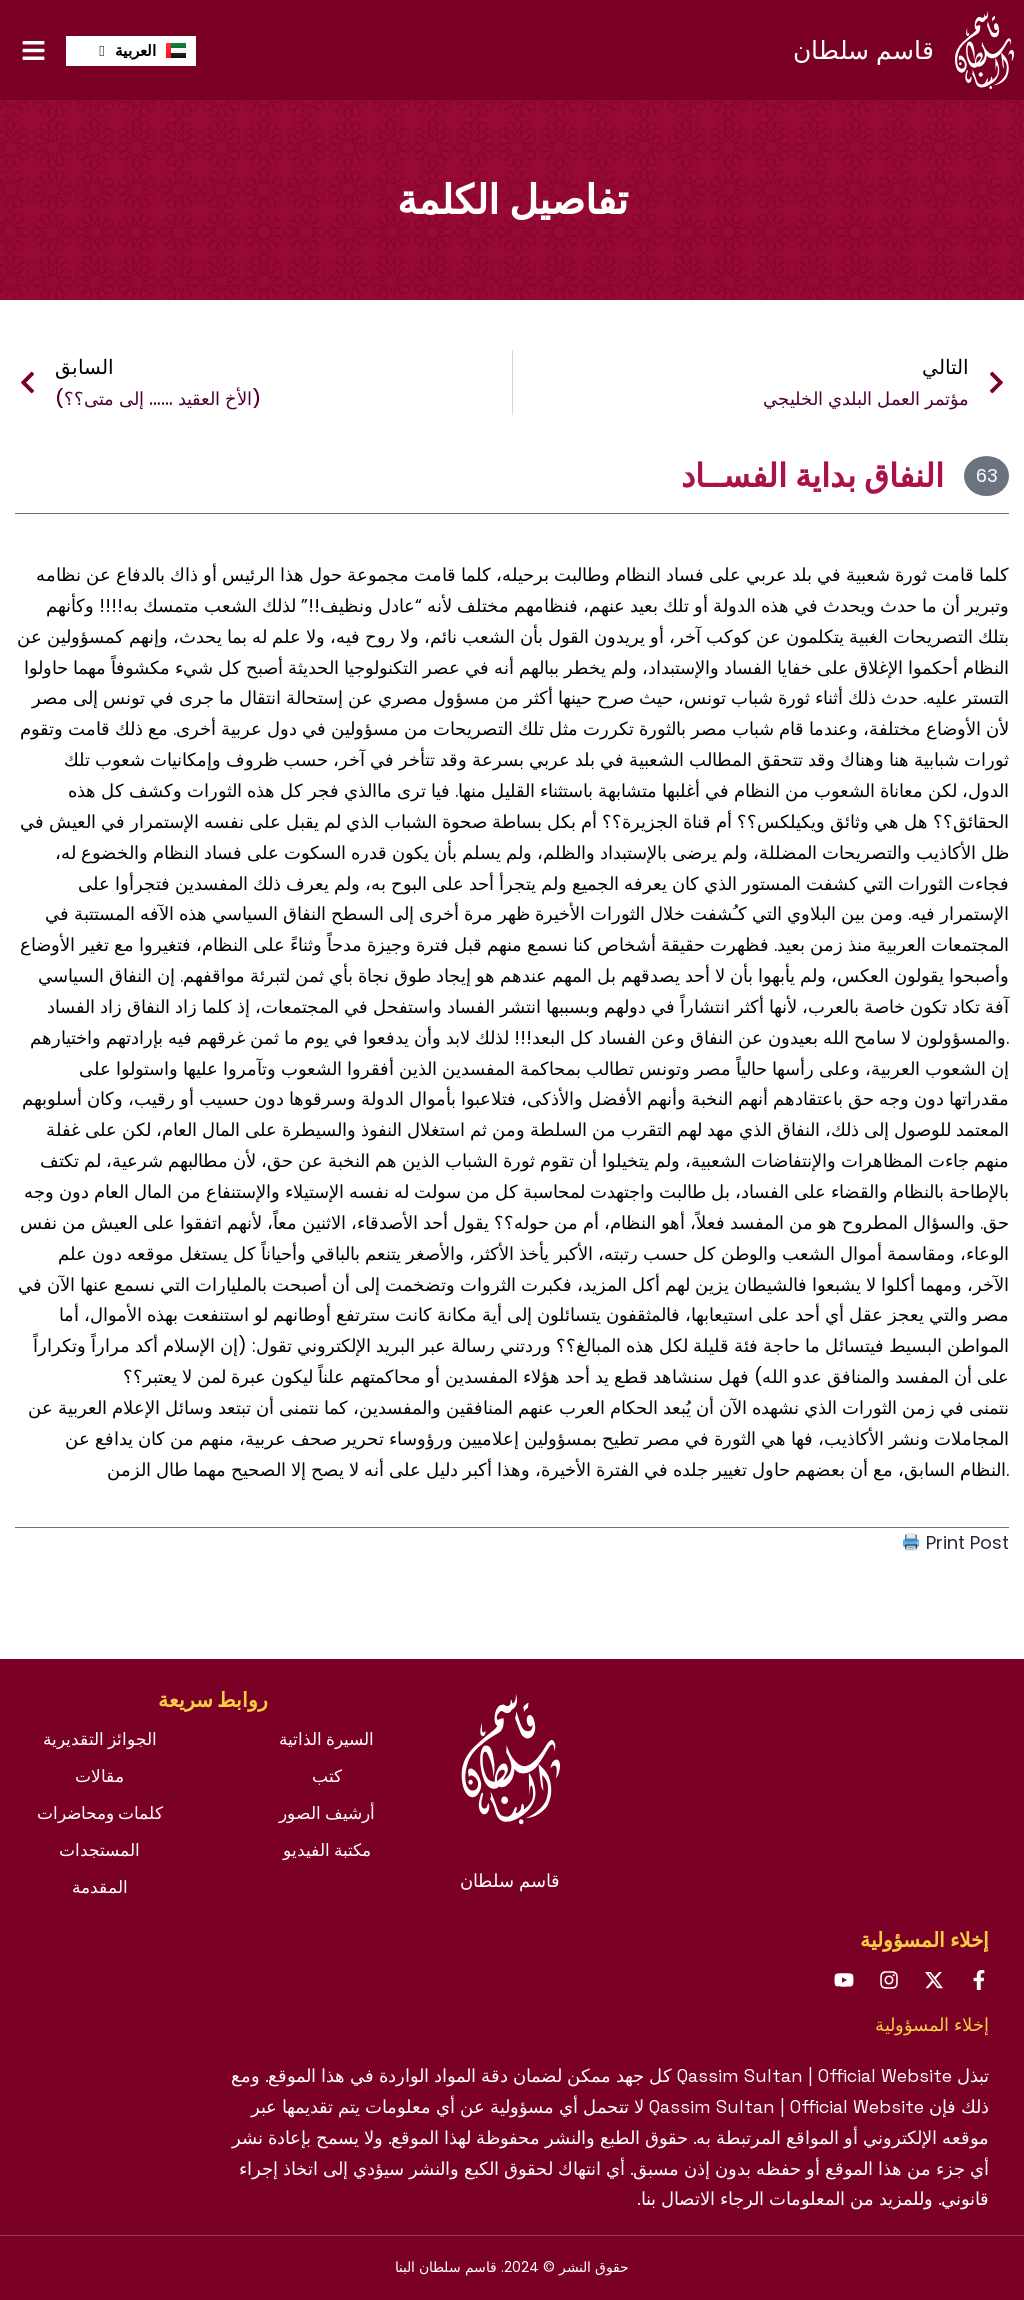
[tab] (213, 1710)
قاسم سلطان (863, 50)
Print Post (955, 1542)
